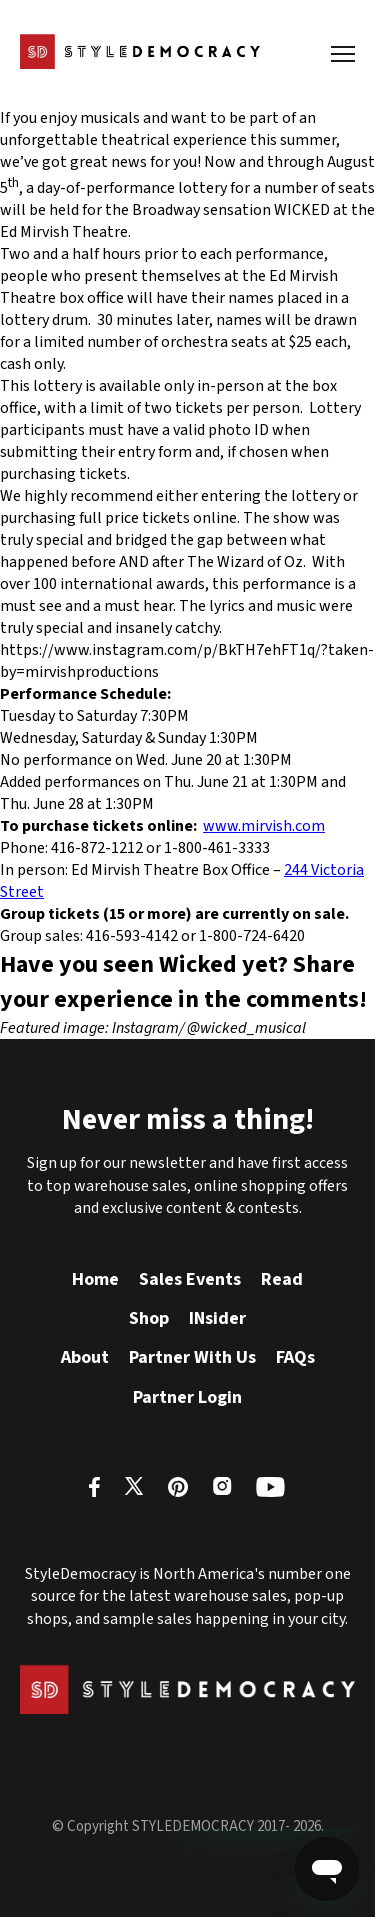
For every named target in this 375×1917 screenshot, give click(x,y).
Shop (149, 1318)
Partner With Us (192, 1357)
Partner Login (187, 1397)
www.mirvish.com (264, 826)
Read (282, 1279)
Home (95, 1279)
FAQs (295, 1357)
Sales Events (190, 1279)
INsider (217, 1318)
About (85, 1357)
